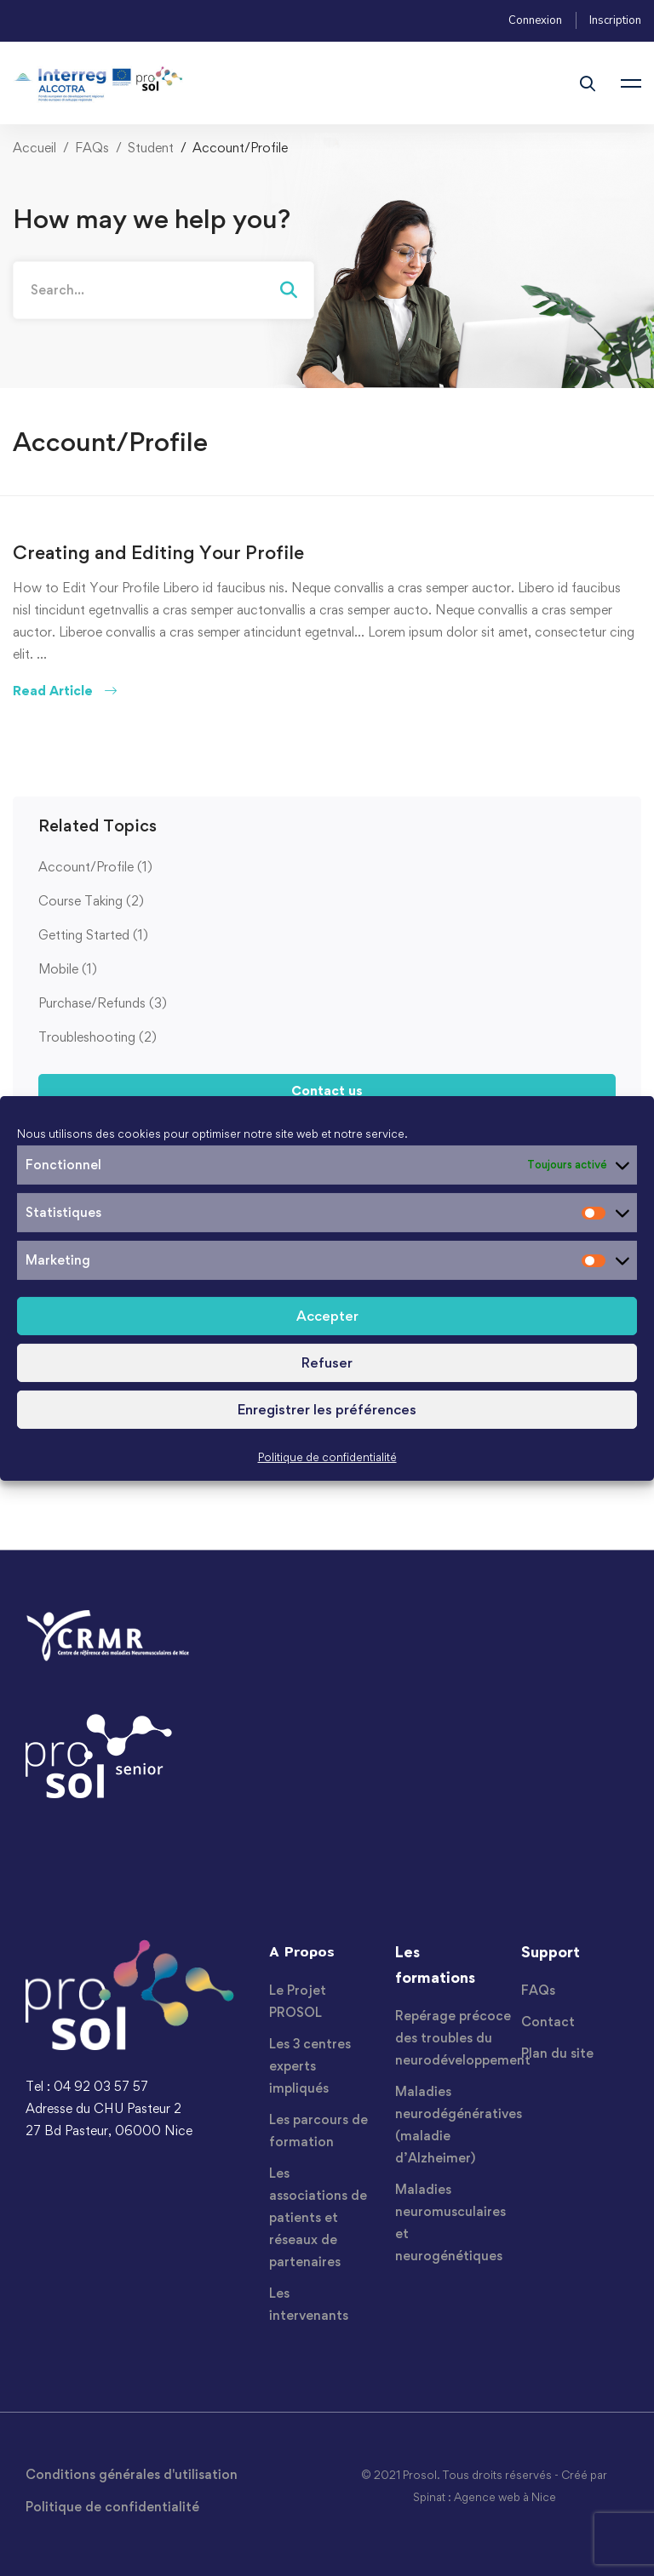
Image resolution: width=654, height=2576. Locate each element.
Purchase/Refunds (102, 1003)
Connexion (535, 20)
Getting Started (93, 935)
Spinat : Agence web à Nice (484, 2497)
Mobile (67, 969)
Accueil (34, 148)
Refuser (327, 1362)
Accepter (327, 1315)
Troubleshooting (97, 1037)
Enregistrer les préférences (327, 1409)
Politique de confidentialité (327, 1457)
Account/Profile (95, 867)
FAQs (92, 148)
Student (151, 148)
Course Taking (91, 901)
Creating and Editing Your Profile (158, 552)
